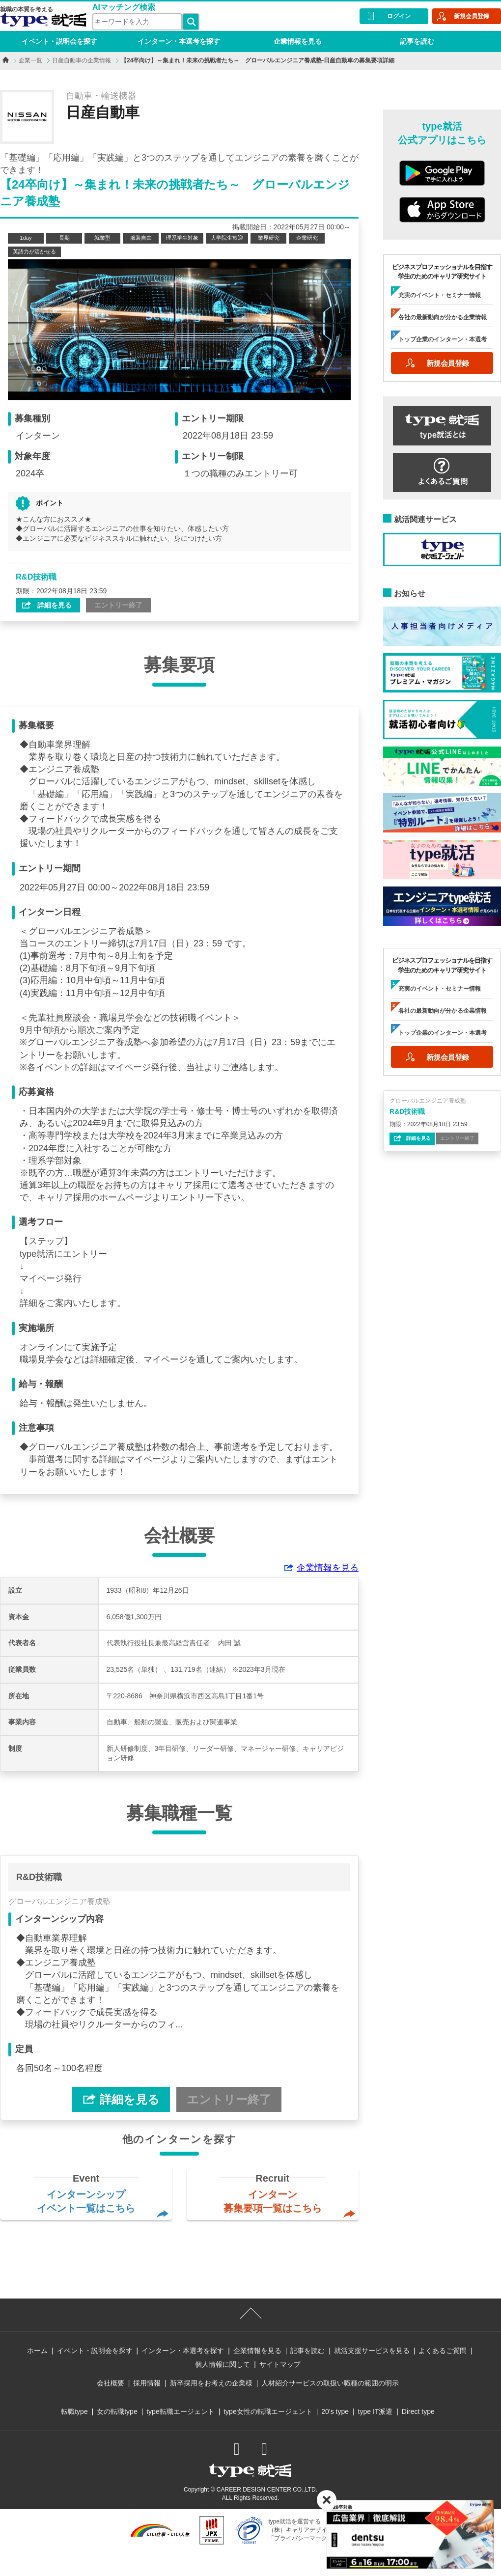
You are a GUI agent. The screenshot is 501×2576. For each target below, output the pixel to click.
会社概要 (110, 2383)
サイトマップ (280, 2364)
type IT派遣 (375, 2411)
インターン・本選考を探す (179, 41)
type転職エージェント (180, 2411)
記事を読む (417, 41)
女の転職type (117, 2411)
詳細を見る (53, 605)
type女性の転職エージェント (267, 2411)
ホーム (37, 2350)
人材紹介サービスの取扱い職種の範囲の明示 (330, 2383)
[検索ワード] (137, 21)
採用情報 (147, 2383)
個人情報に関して (222, 2364)
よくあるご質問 (442, 2350)
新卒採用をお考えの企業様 (211, 2383)
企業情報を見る (298, 41)
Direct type (418, 2411)
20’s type (335, 2411)
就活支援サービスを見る (372, 2350)
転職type (74, 2411)
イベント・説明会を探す (59, 41)
